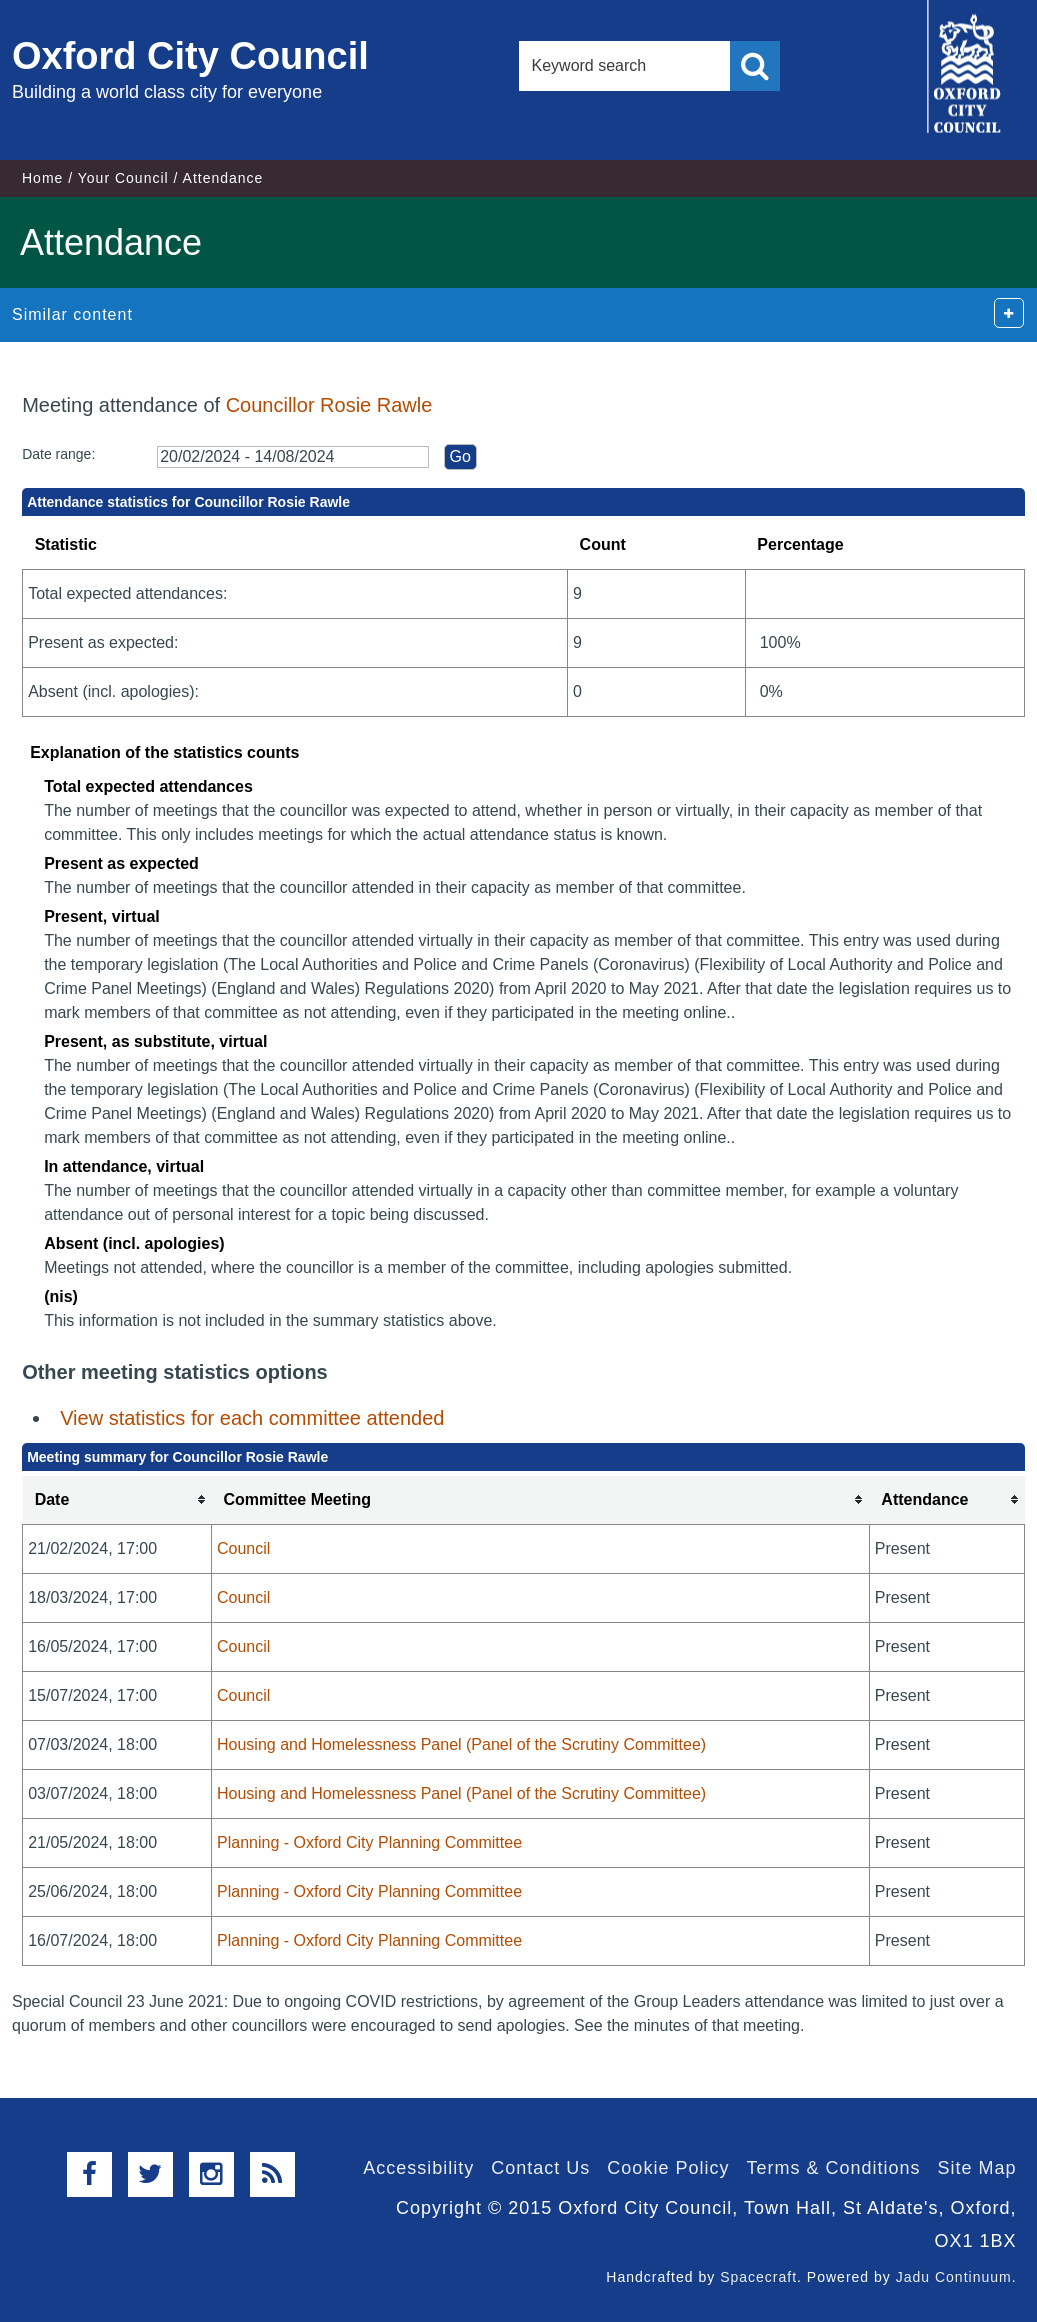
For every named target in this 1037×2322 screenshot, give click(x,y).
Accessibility (418, 2168)
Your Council (123, 178)
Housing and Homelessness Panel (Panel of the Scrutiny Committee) (461, 1744)
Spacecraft (758, 2277)
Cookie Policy (668, 2168)
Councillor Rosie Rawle (329, 405)
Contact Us (540, 2168)
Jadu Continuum (954, 2277)
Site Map (977, 2168)
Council (243, 1548)
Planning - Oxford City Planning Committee (369, 1842)
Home (42, 178)
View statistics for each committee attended (252, 1418)
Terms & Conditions (833, 2168)
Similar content (72, 314)
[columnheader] (117, 1500)
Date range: (58, 454)
